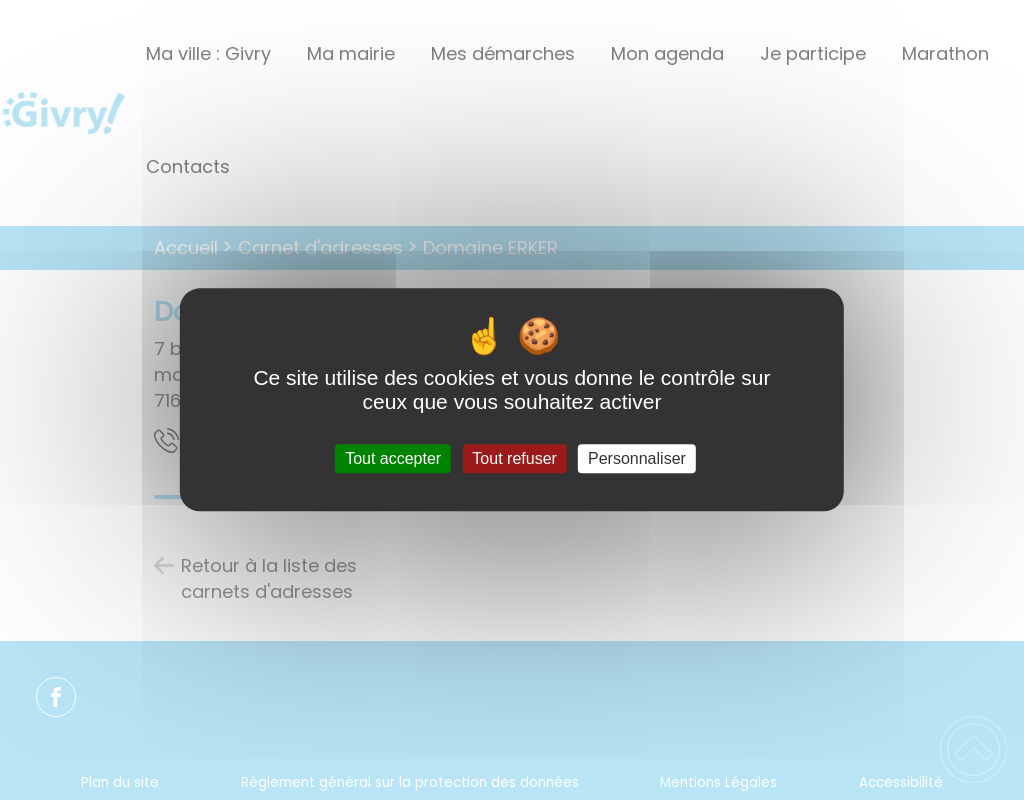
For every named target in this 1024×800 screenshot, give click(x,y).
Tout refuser (514, 458)
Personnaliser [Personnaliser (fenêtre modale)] (637, 458)
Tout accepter (393, 458)
